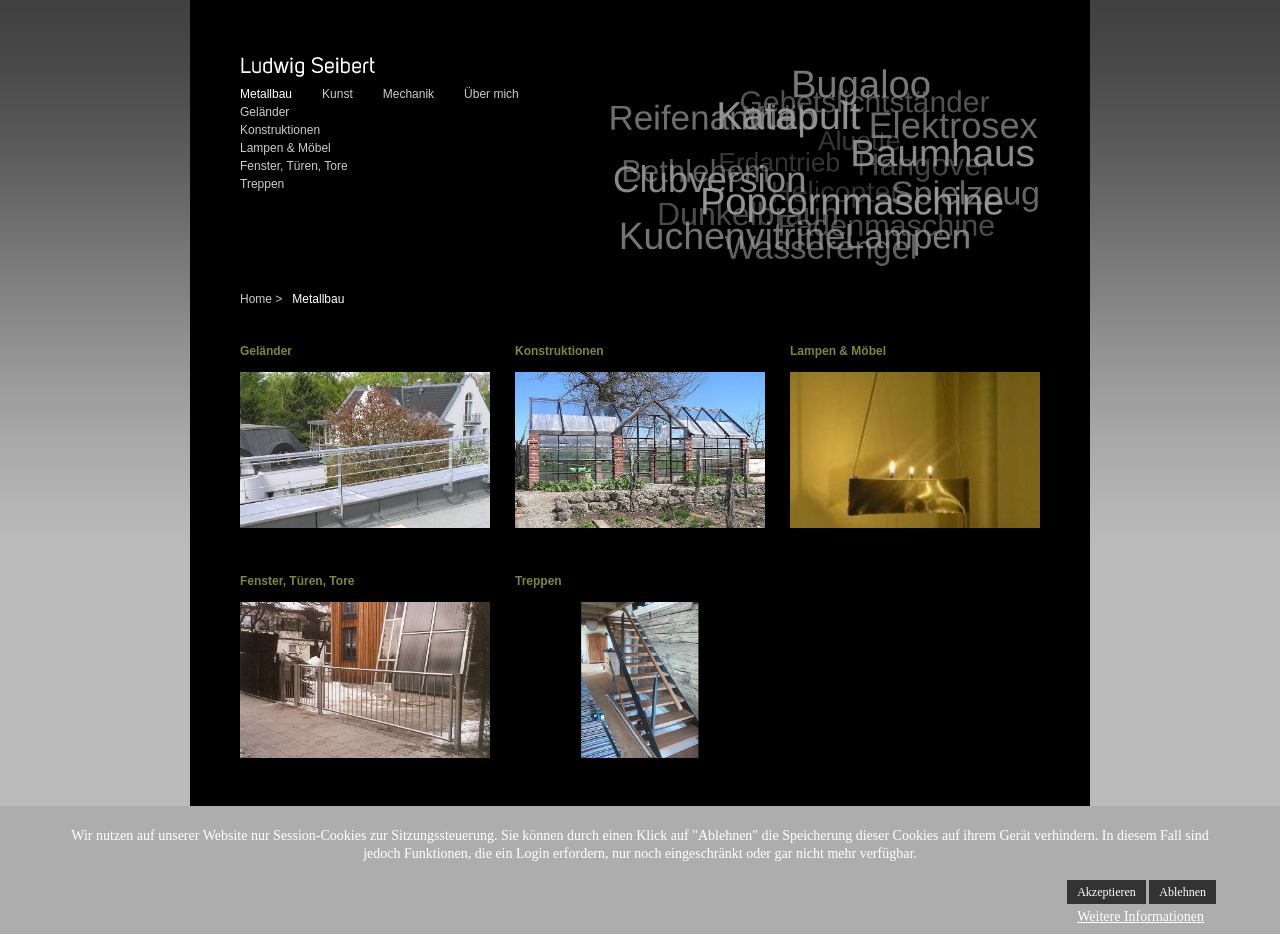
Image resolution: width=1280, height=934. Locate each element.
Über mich (491, 94)
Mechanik (408, 94)
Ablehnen (1182, 892)
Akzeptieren (1106, 892)
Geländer (264, 112)
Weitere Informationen (1140, 916)
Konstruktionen (280, 130)
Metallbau (266, 94)
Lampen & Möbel (285, 148)
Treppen (262, 184)
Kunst (337, 94)
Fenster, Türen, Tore (294, 166)
